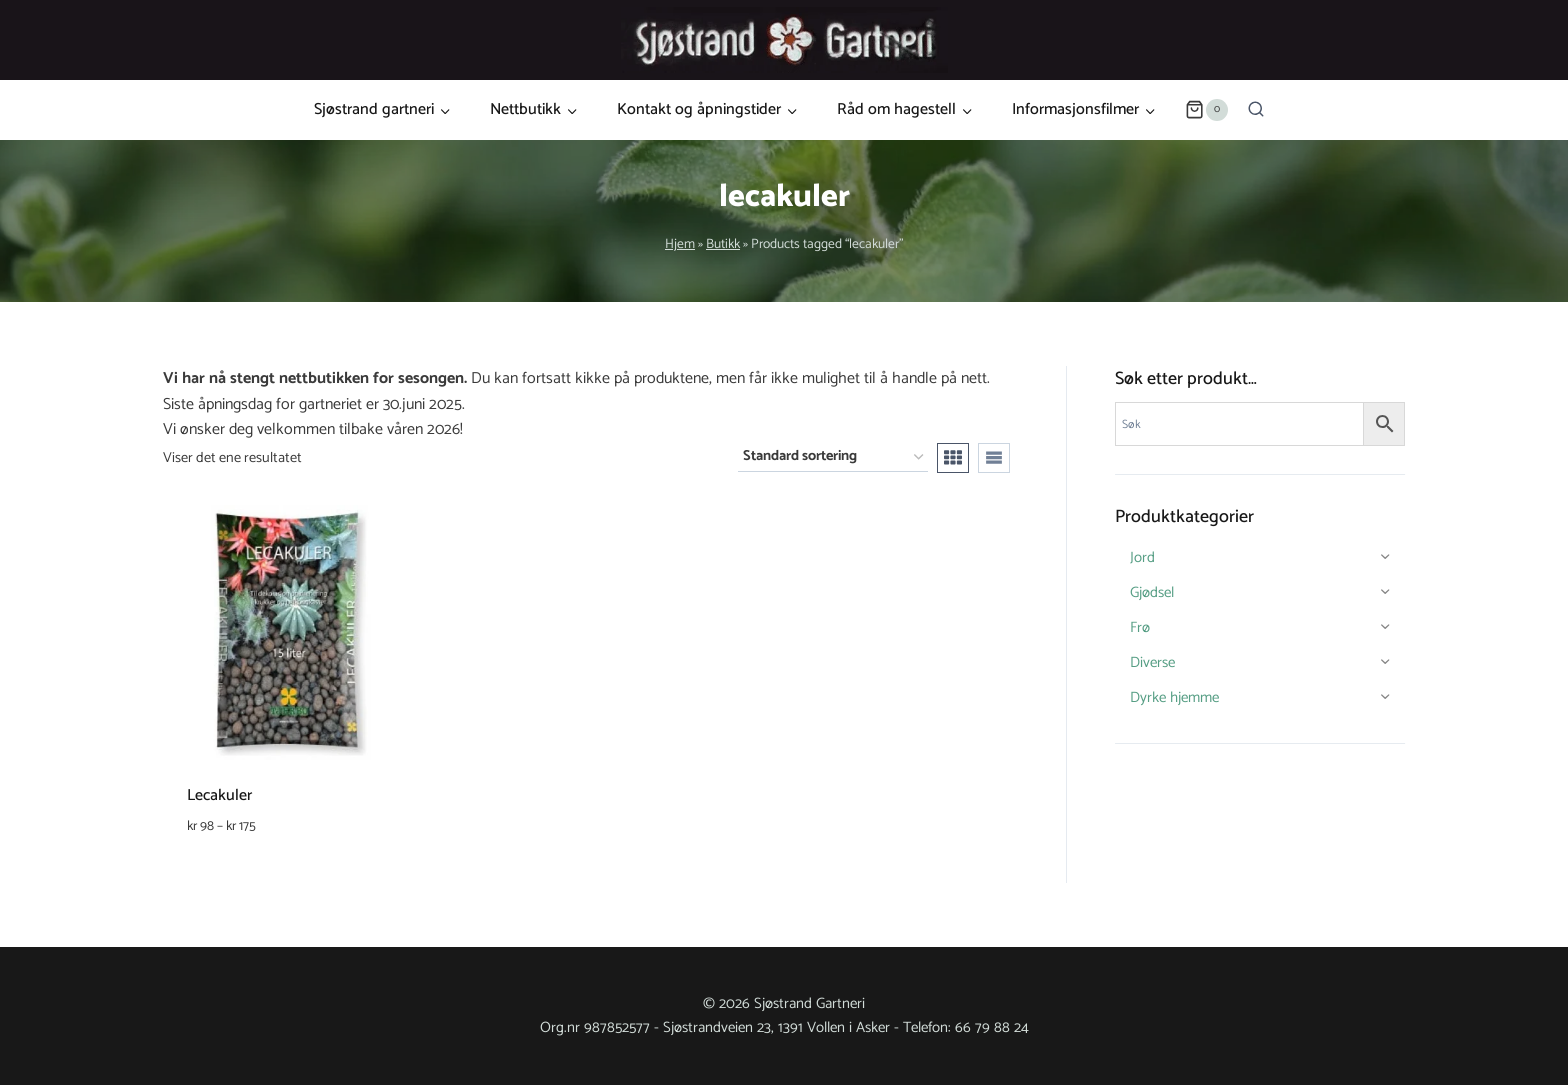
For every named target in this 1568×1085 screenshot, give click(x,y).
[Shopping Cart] (1206, 110)
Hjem (680, 244)
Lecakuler (219, 795)
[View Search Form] (1256, 110)
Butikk (723, 244)
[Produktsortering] (833, 457)
